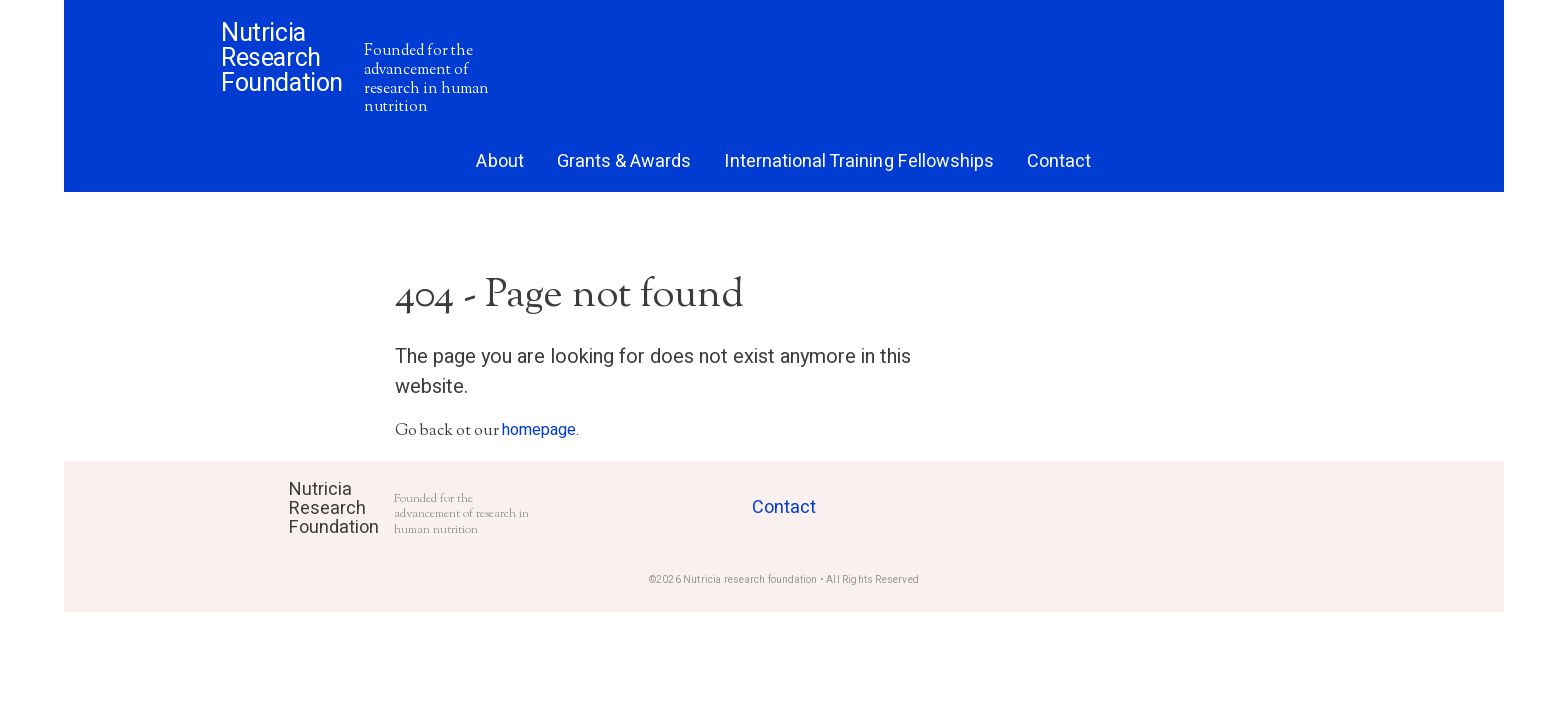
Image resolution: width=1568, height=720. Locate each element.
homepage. (540, 430)
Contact (784, 507)
